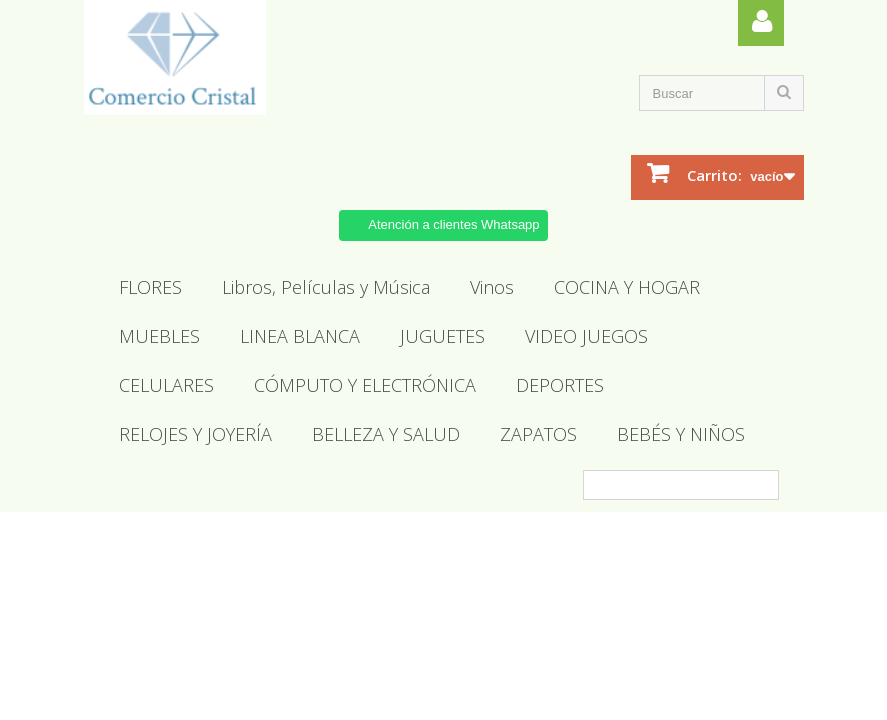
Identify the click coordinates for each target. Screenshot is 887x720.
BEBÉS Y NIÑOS (681, 434)
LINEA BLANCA (300, 336)
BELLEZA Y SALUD (386, 434)
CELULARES (166, 385)
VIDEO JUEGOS (586, 336)
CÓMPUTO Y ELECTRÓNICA (365, 385)
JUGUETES (442, 336)
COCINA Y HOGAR (627, 287)
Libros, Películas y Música (326, 287)
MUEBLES (159, 336)
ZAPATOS (538, 434)
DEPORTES (560, 385)
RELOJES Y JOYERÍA (195, 434)
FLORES (150, 287)
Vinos (492, 287)
